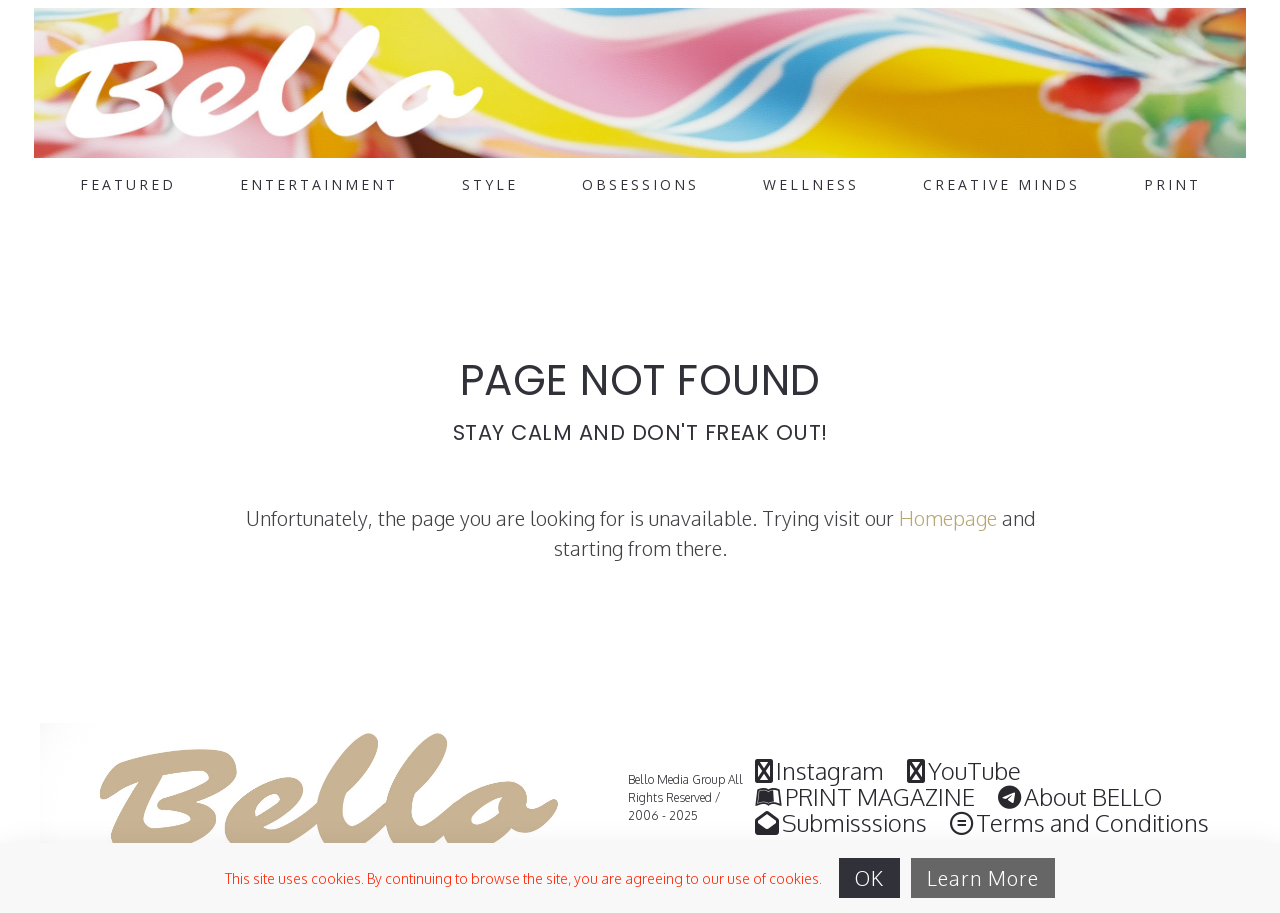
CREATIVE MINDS (1001, 185)
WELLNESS (811, 185)
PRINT (1172, 185)
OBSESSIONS (640, 185)
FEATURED (128, 185)
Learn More (983, 878)
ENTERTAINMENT (319, 185)
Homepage (948, 518)
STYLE (490, 185)
